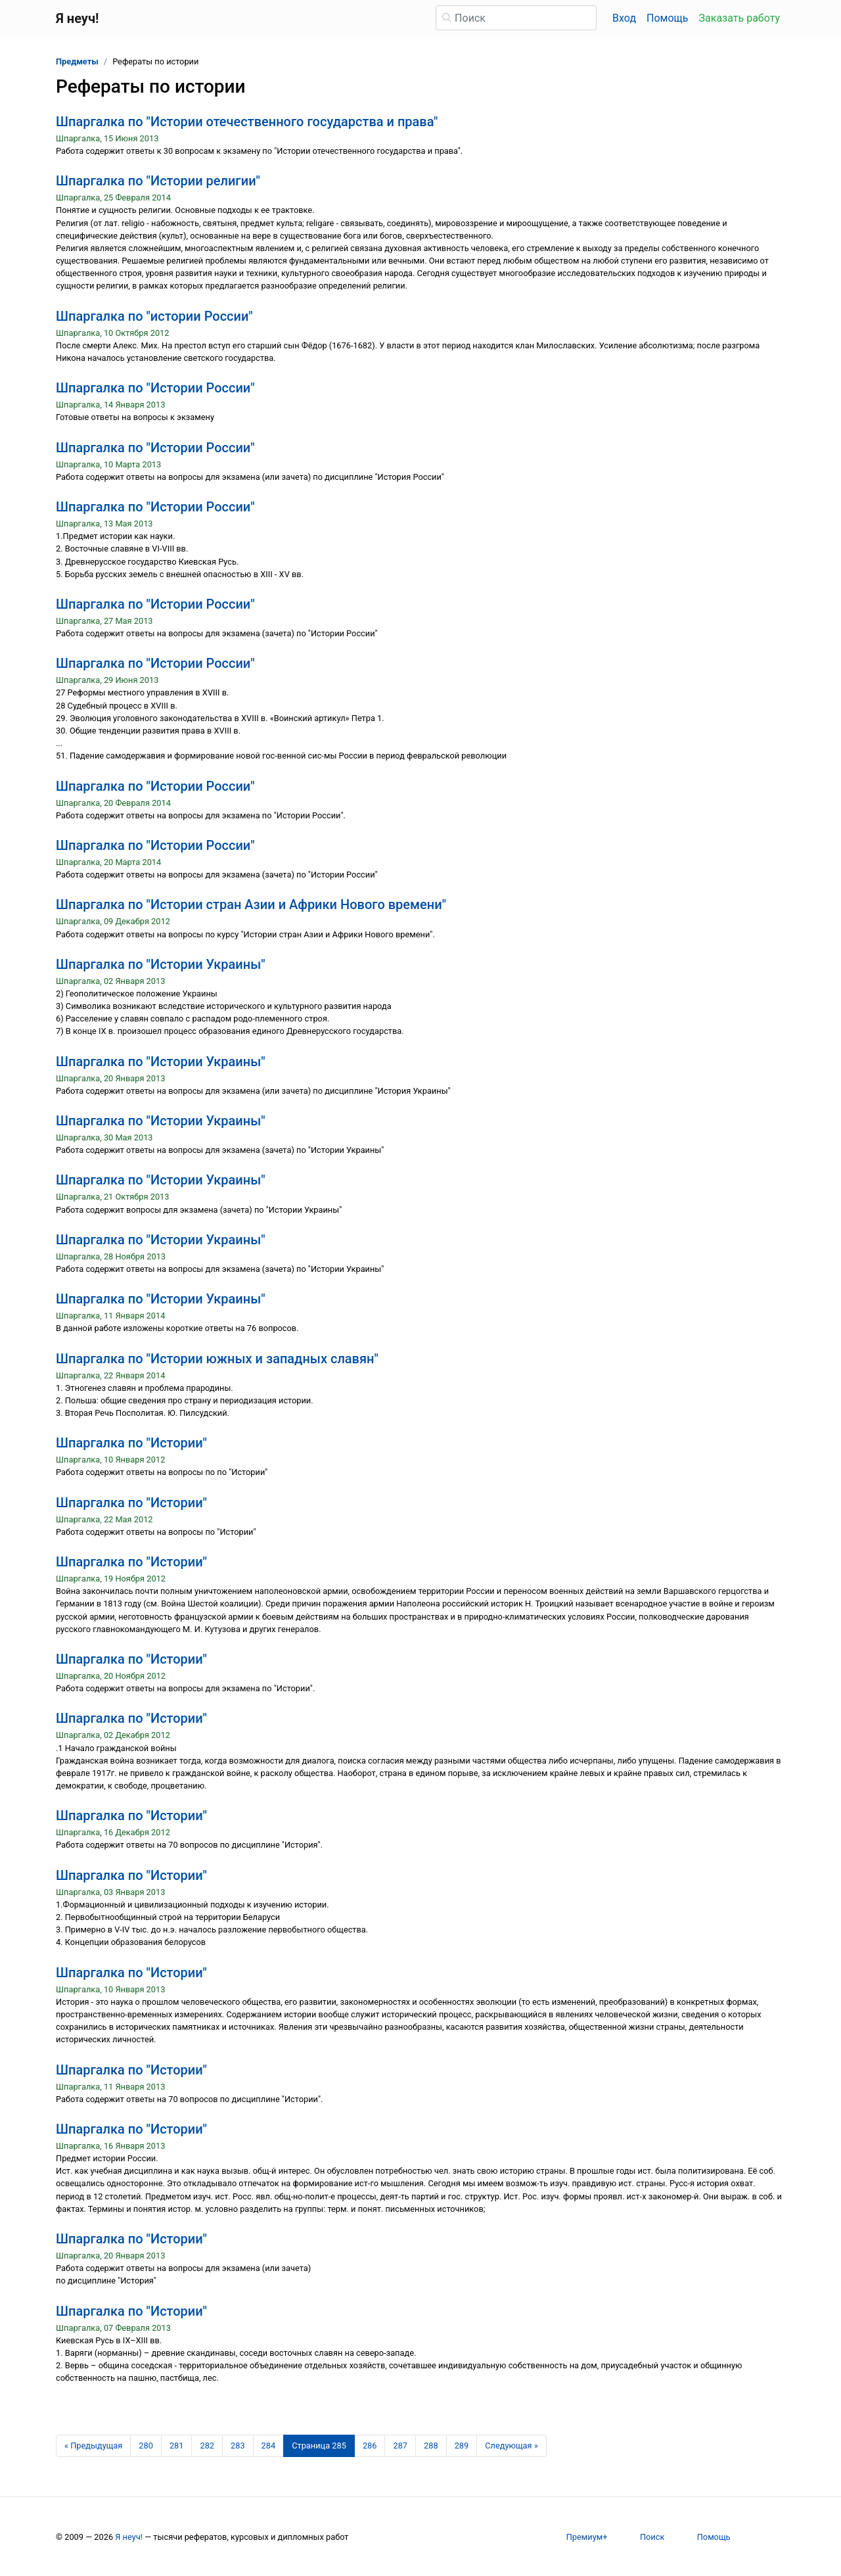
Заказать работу (739, 18)
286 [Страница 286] (370, 2445)
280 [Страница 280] (146, 2445)
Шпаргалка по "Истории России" (155, 388)
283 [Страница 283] (238, 2445)
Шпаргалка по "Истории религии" (158, 181)
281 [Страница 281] (177, 2445)
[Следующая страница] (511, 2446)
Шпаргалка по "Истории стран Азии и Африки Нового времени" (251, 904)
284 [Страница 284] (268, 2445)
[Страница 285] (319, 2446)
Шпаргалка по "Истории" (131, 1443)
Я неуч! (129, 2537)
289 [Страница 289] (462, 2445)
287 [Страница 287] (400, 2445)
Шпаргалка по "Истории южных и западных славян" (217, 1359)
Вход (624, 18)
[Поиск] (516, 17)
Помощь (667, 18)
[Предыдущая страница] (93, 2446)
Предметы (77, 61)
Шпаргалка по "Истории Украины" (160, 964)
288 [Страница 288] (431, 2445)
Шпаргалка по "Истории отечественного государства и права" (247, 121)
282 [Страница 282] (207, 2445)
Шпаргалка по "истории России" (154, 316)
